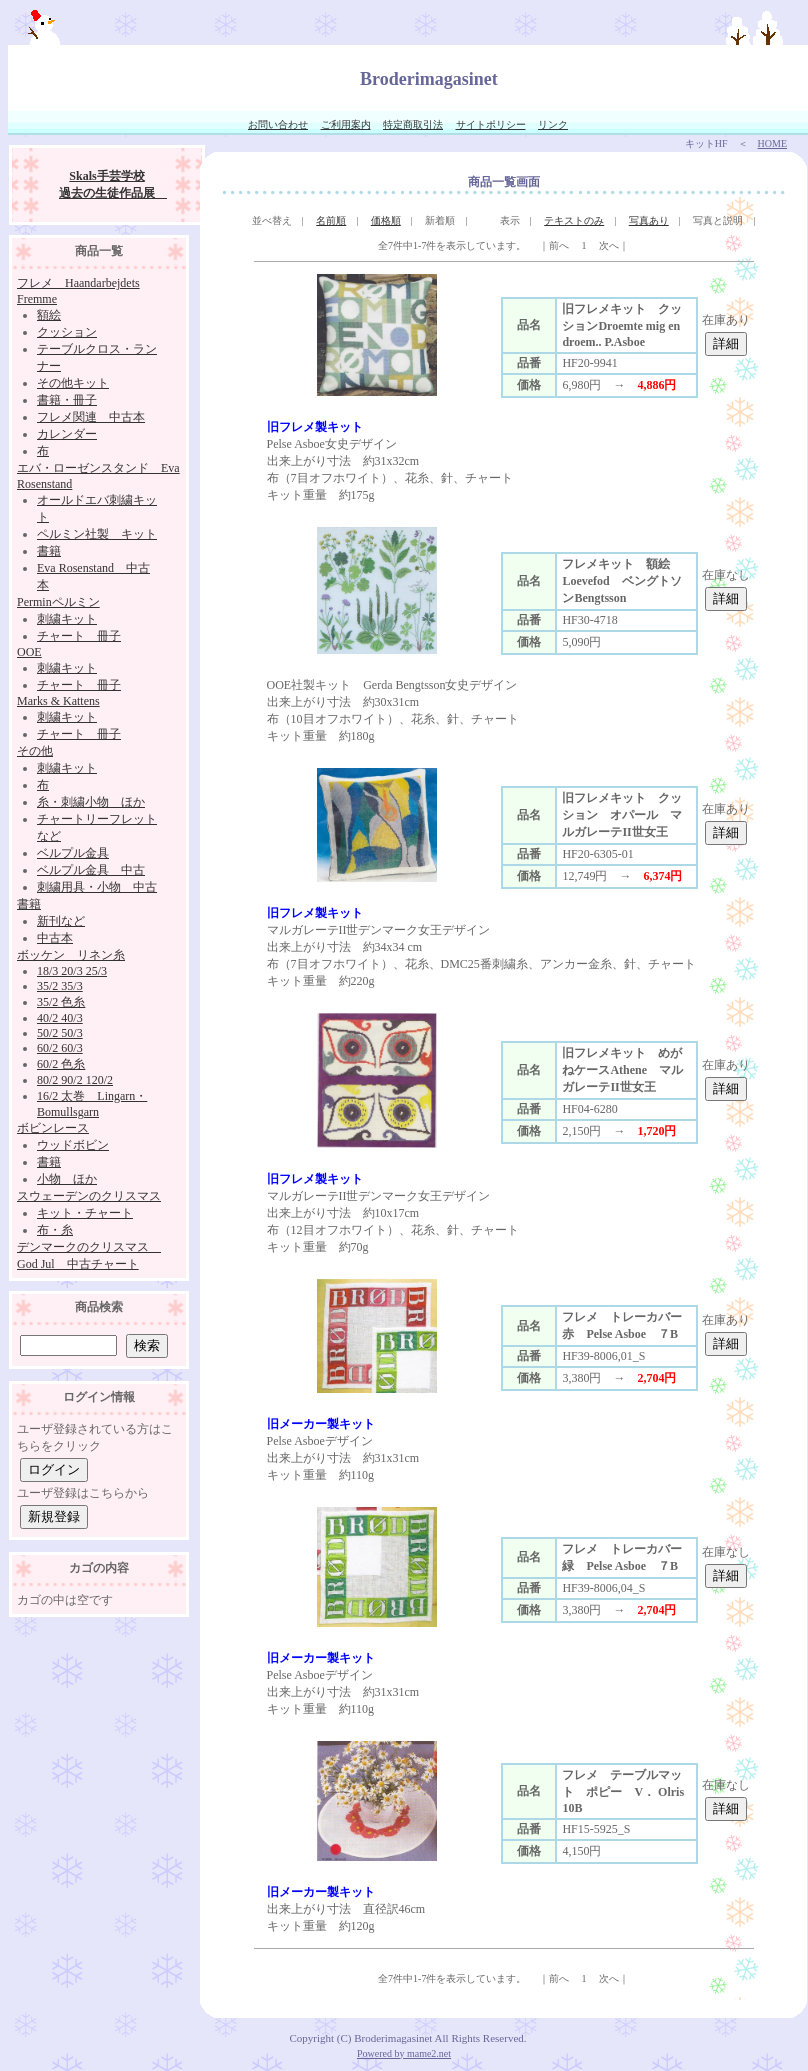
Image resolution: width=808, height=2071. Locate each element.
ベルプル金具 (73, 853)
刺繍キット (67, 619)
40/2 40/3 (60, 1018)
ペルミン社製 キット (97, 534)
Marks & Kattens (58, 701)
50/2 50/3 (60, 1033)
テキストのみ (574, 220)
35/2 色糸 (61, 1002)
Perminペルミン (58, 602)
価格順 (386, 220)
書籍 (49, 551)
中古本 (55, 938)
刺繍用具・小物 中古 (97, 887)
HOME (772, 143)
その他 (35, 751)
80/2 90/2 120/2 (75, 1080)
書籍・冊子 (67, 400)
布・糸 (55, 1230)
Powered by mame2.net (404, 2053)
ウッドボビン (73, 1145)
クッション (67, 332)
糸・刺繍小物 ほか (91, 802)
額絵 (49, 315)
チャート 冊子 (79, 636)
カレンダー (67, 434)
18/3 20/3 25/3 (72, 971)
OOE (29, 652)
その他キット (73, 383)
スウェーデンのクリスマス (89, 1196)
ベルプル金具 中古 (91, 870)
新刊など (61, 921)
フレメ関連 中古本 (91, 417)
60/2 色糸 (61, 1064)
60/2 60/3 (60, 1048)
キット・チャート (85, 1213)
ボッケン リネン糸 (71, 955)
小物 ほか (67, 1179)
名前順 (331, 220)
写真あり (649, 220)
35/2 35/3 (60, 986)
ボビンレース (53, 1128)
